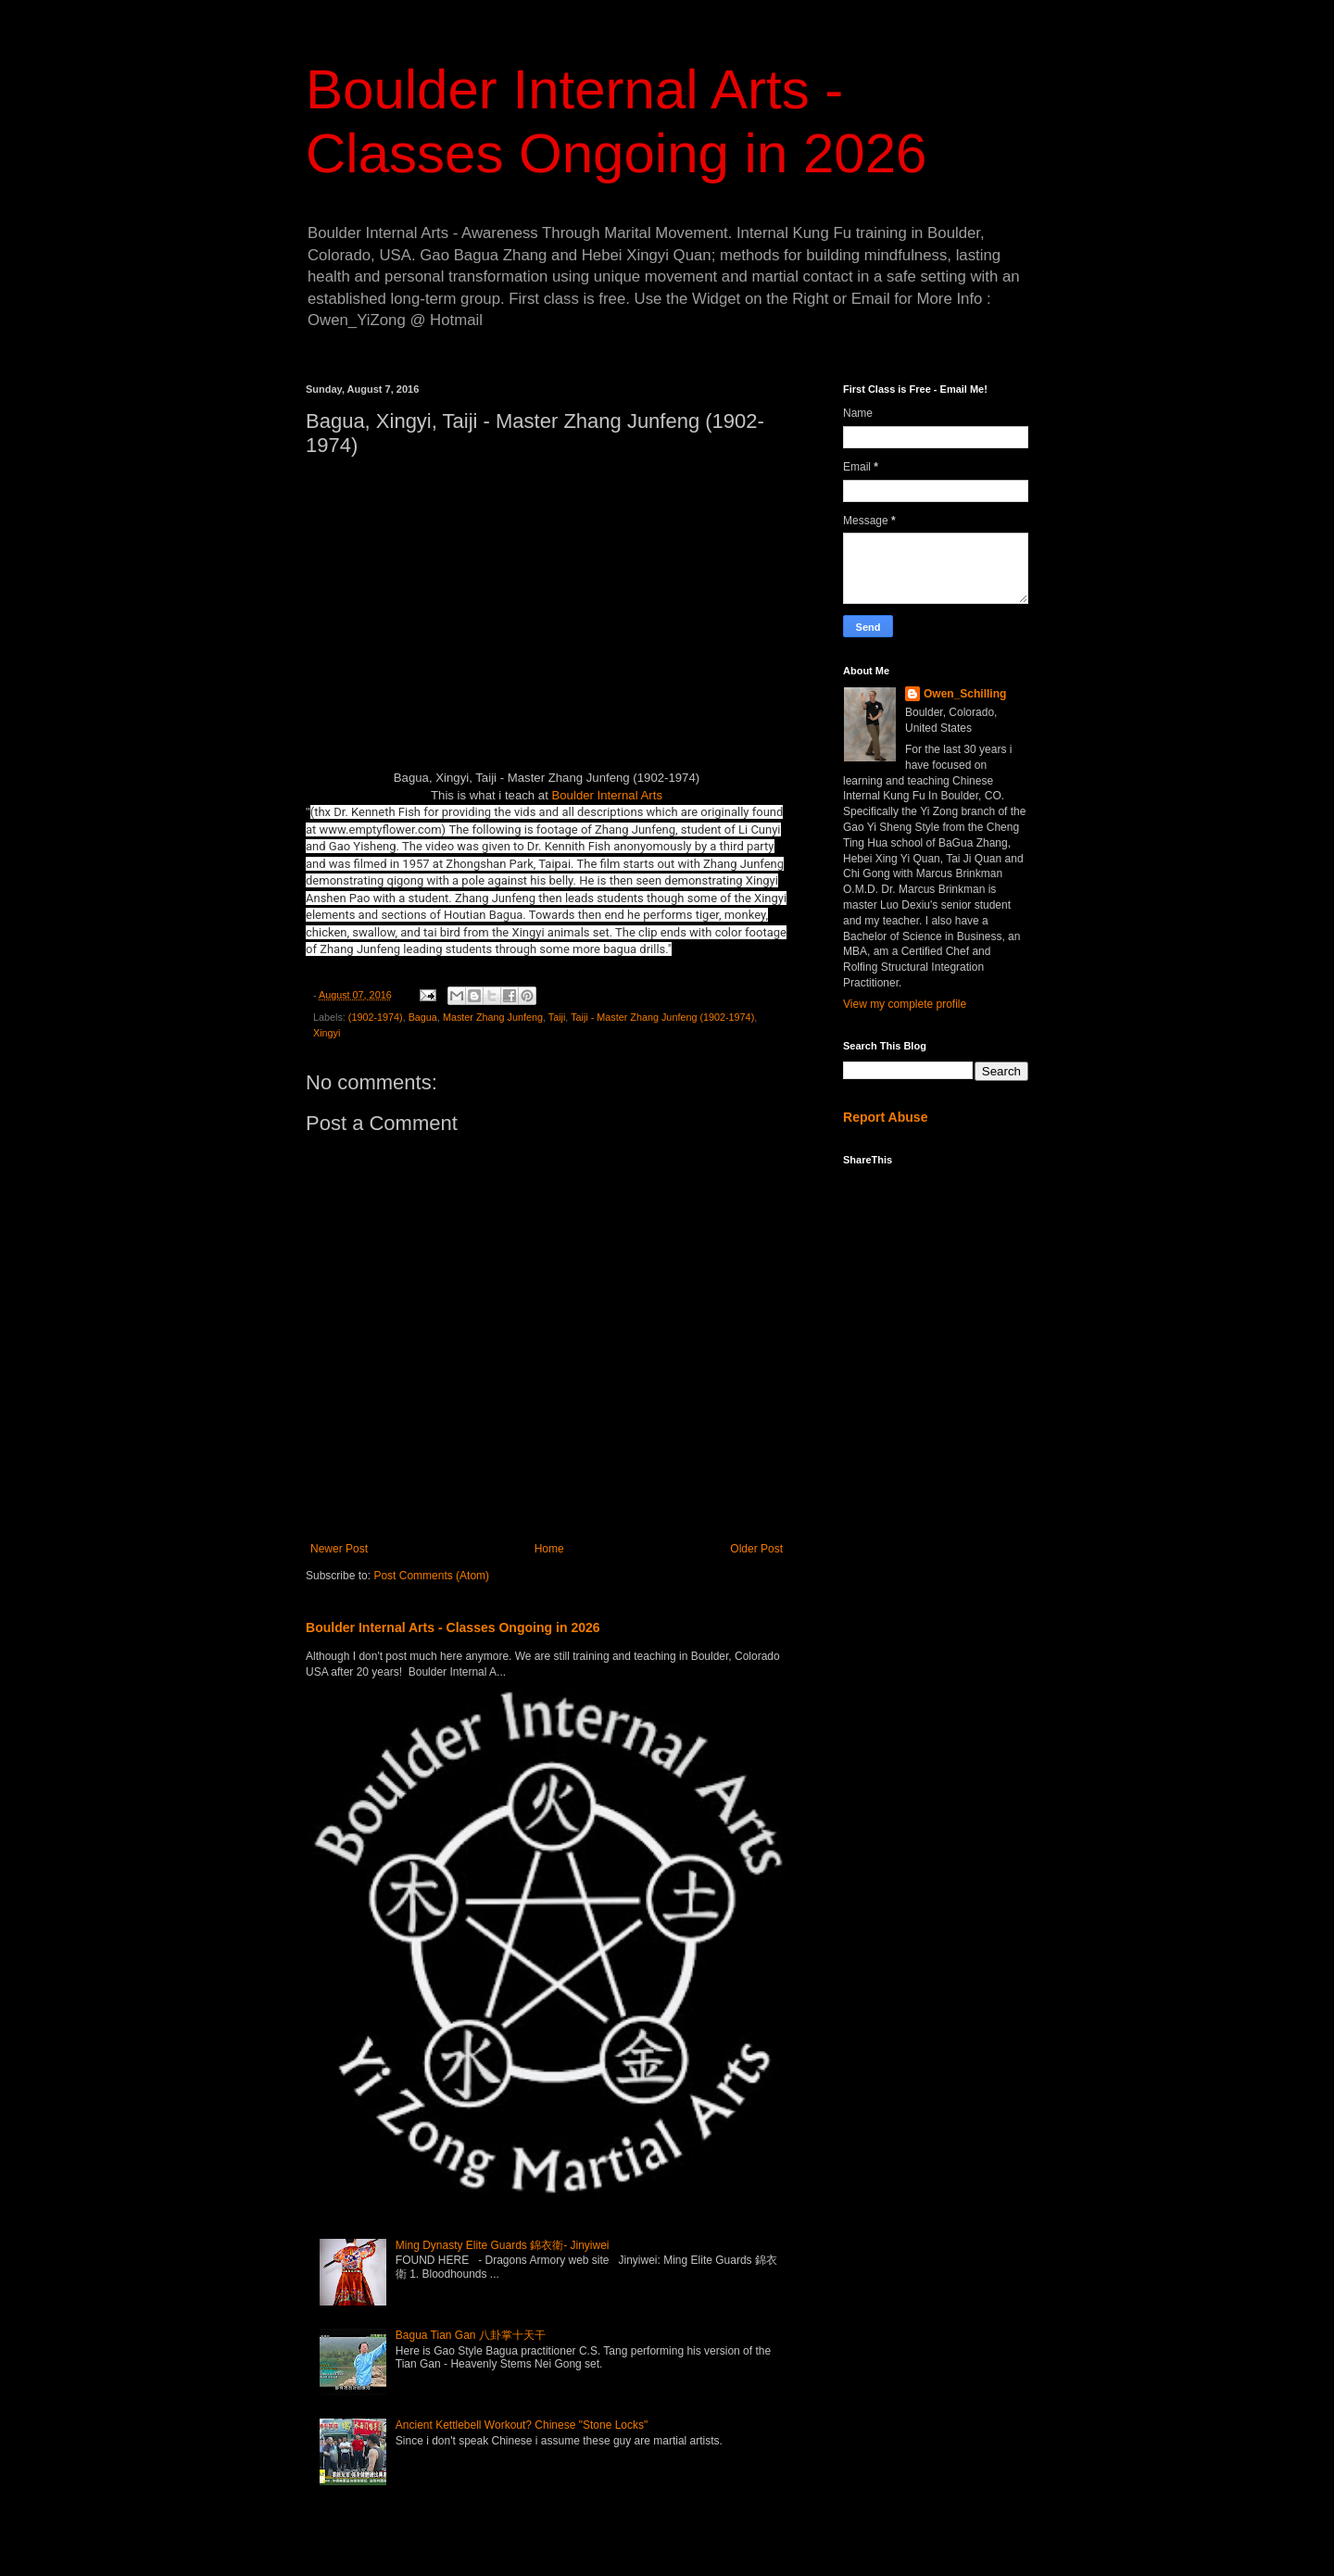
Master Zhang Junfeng (493, 1017)
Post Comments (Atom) (431, 1575)
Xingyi (326, 1032)
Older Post (756, 1548)
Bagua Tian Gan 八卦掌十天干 (471, 2335)
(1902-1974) (375, 1017)
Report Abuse (885, 1117)
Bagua (423, 1017)
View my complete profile (904, 1004)
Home (549, 1548)
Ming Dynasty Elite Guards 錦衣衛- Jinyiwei (503, 2245)
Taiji (557, 1017)
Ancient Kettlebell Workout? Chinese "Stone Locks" (522, 2425)
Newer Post (339, 1548)
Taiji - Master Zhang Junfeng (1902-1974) (662, 1017)
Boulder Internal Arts (606, 795)
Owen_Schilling (965, 693)
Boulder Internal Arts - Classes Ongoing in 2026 (453, 1627)
